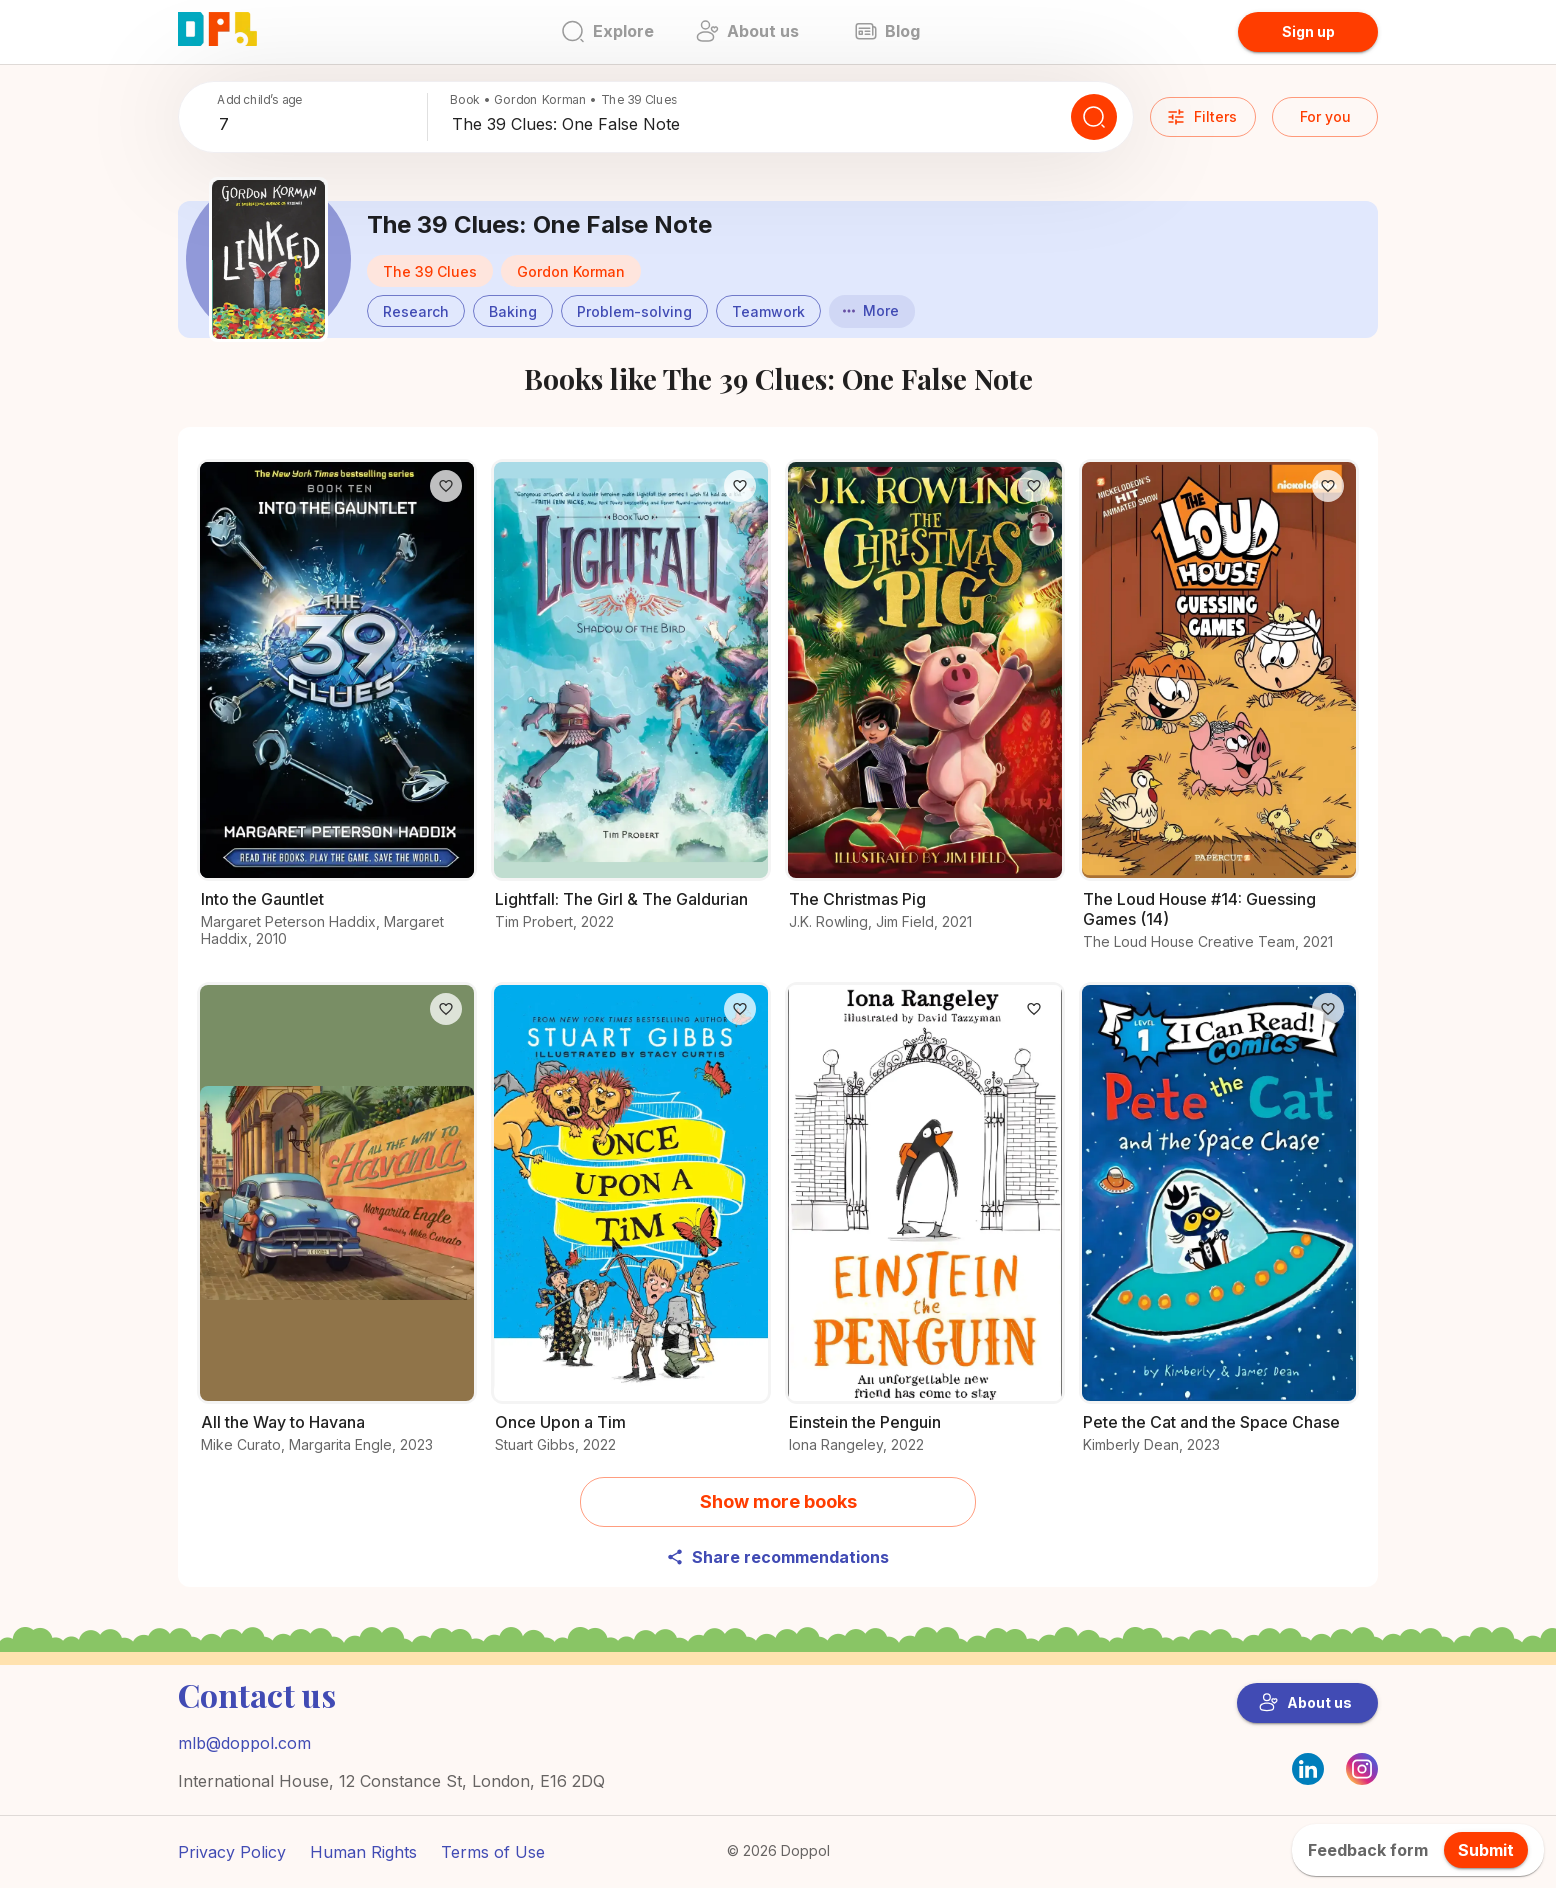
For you (1325, 116)
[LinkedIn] (1308, 1769)
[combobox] (319, 125)
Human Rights (363, 1852)
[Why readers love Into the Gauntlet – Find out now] (337, 715)
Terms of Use (493, 1852)
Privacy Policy (232, 1852)
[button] (571, 271)
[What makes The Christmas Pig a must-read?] (925, 706)
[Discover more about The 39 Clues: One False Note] (268, 259)
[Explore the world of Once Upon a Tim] (631, 1229)
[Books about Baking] (513, 309)
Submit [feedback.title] (1486, 1850)
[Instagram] (1362, 1779)
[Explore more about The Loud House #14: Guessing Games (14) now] (1219, 716)
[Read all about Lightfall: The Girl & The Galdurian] (631, 706)
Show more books (778, 1501)
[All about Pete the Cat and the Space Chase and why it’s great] (1219, 1229)
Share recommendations (777, 1557)
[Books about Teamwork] (768, 309)
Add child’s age (259, 99)
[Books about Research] (416, 309)
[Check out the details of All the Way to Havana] (337, 1229)
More (871, 310)
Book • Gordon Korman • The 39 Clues (563, 99)
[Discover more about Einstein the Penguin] (925, 1229)
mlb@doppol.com (244, 1743)
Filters (1201, 117)
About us (1305, 1703)
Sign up (1308, 31)
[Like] (446, 486)
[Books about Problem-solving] (634, 309)
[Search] (1094, 117)
